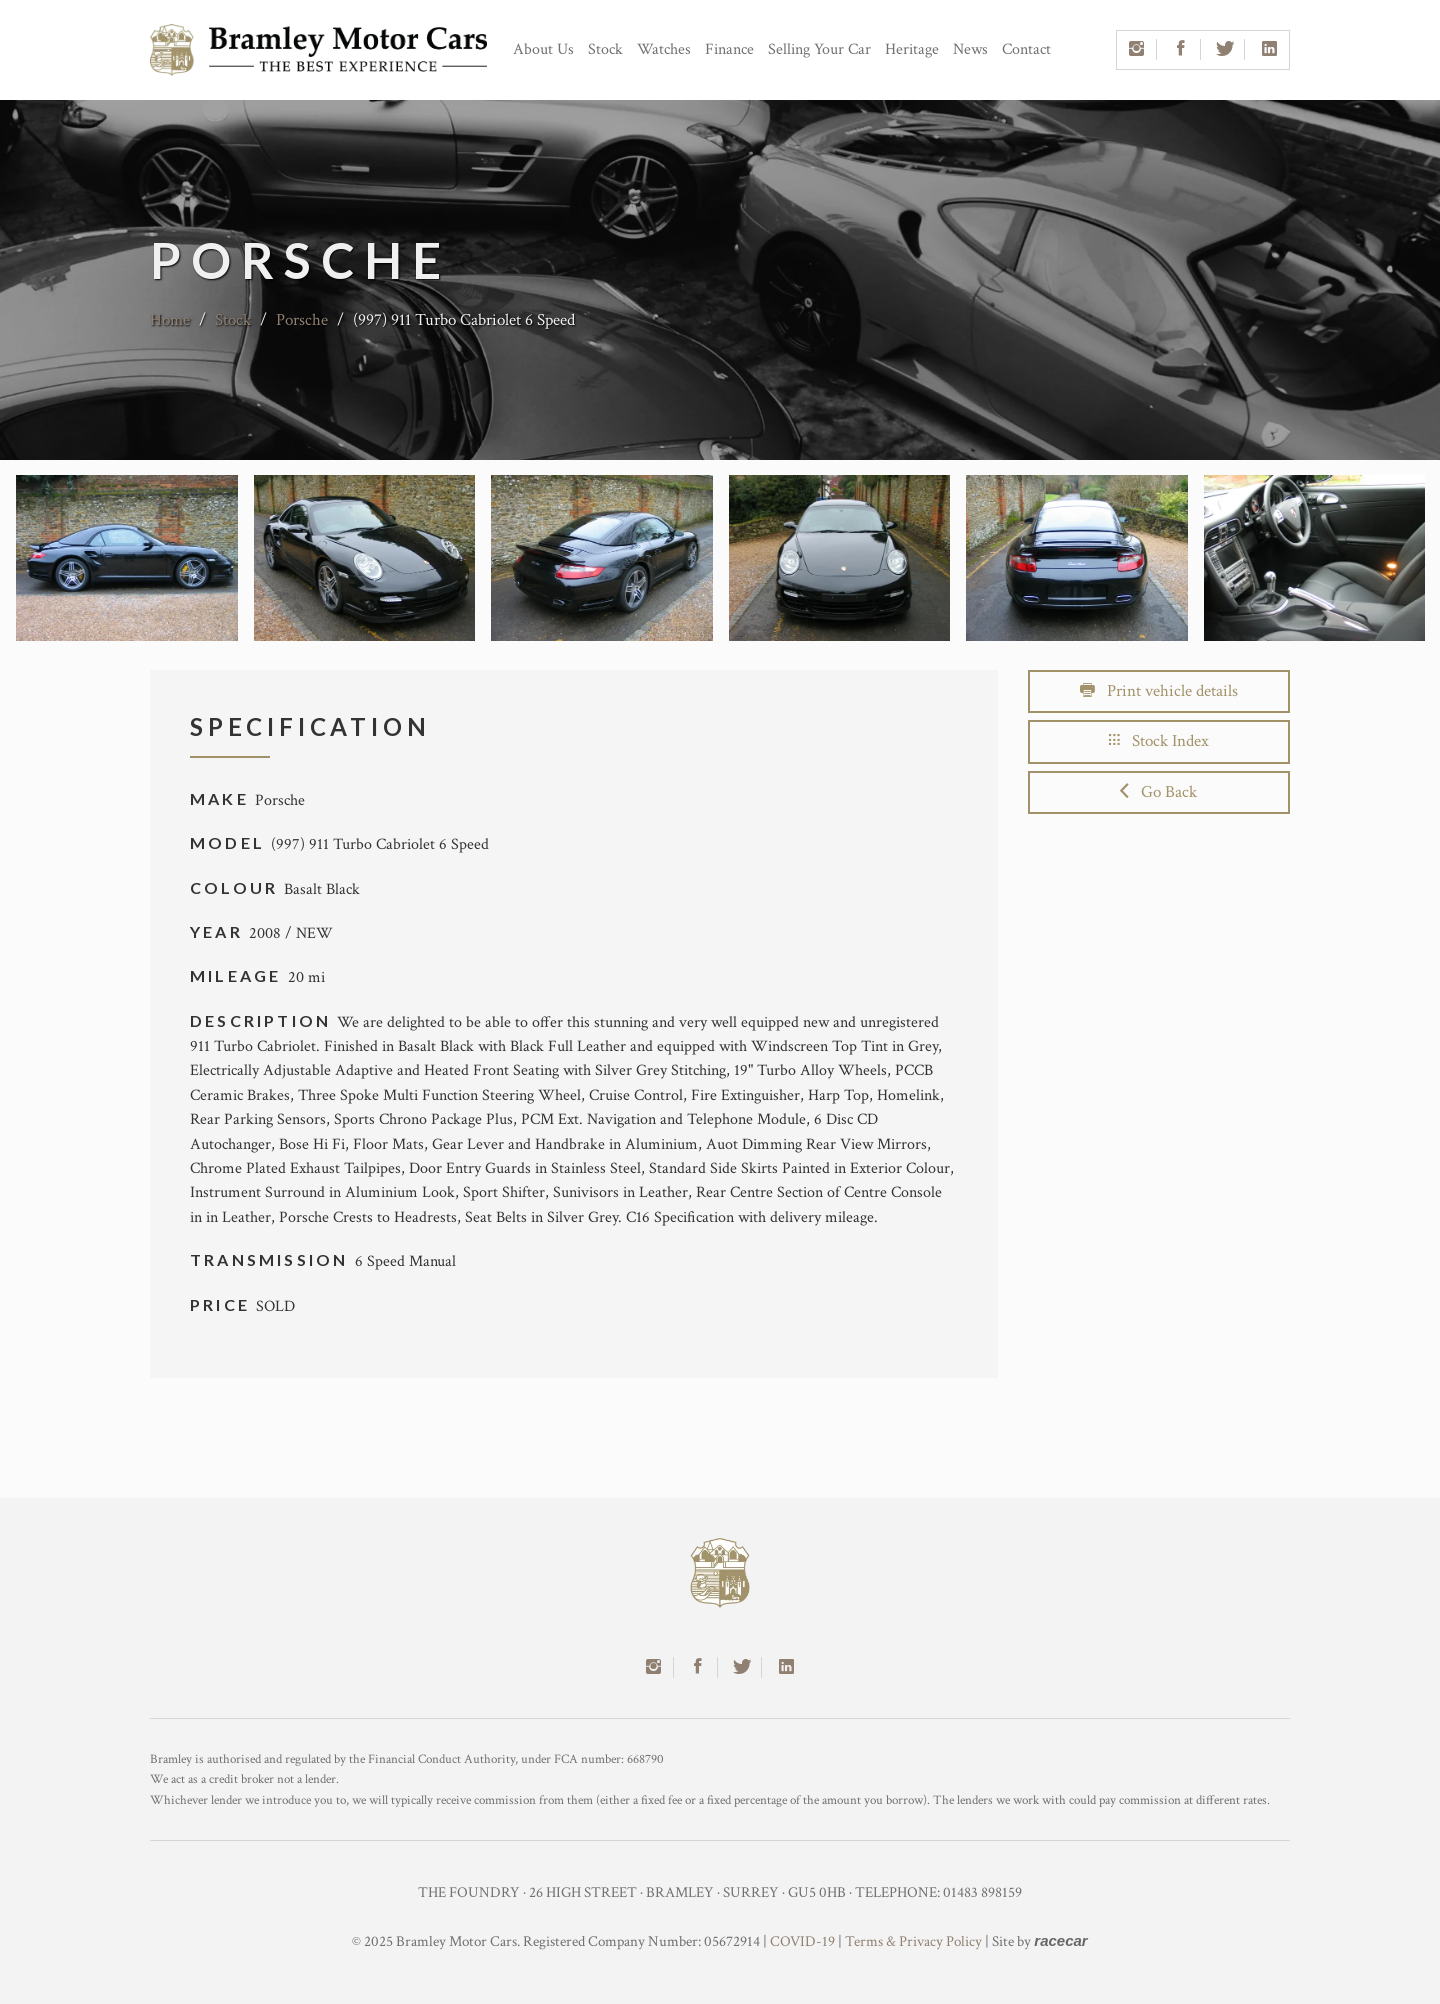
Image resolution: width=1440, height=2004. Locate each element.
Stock (605, 49)
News (970, 49)
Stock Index (1159, 741)
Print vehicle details (1159, 691)
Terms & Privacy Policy (913, 1941)
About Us (543, 49)
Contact (1026, 49)
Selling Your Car (819, 49)
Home (170, 320)
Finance (729, 49)
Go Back (1158, 792)
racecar (1060, 1940)
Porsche (302, 320)
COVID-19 (802, 1941)
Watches (664, 49)
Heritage (912, 49)
